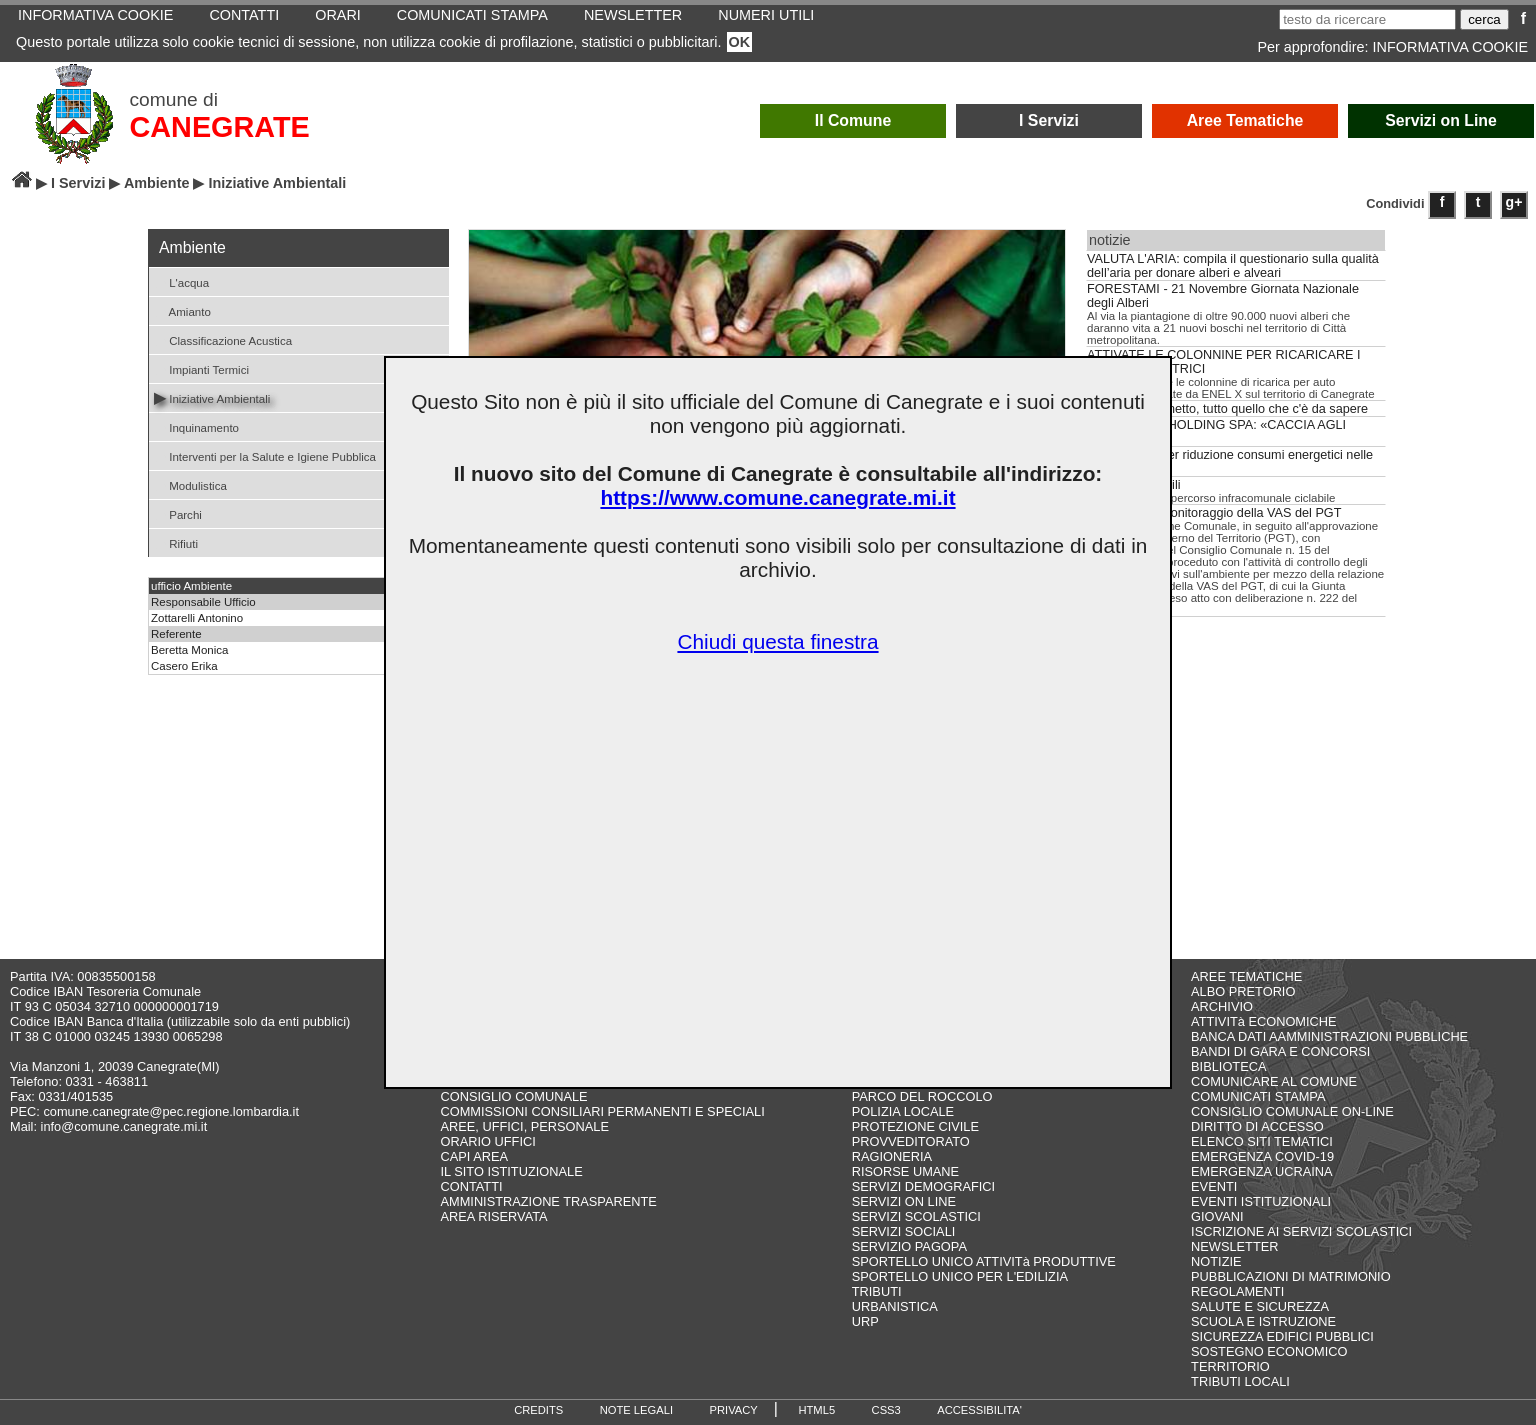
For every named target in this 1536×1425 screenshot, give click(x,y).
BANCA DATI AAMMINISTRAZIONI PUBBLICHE (1329, 1036)
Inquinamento (196, 426)
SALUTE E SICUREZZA (1260, 1306)
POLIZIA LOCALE (903, 1111)
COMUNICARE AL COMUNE (1274, 1081)
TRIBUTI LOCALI (1240, 1381)
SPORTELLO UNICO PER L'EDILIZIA (960, 1276)
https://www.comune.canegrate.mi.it (777, 497)
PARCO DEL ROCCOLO (922, 1096)
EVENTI (1214, 1186)
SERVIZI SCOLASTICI (916, 1216)
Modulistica (190, 484)
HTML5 (816, 1410)
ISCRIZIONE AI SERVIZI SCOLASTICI (1301, 1231)
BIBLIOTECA (1228, 1066)
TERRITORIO (1230, 1366)
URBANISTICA (895, 1306)
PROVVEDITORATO (911, 1141)
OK (740, 42)
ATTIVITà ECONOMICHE (1264, 1021)
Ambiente (157, 183)
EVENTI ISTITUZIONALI (1261, 1201)
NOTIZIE (1216, 1261)
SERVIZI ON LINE (904, 1201)
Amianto (182, 310)
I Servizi (1049, 120)
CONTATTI (471, 1186)
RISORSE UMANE (905, 1171)
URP (865, 1321)
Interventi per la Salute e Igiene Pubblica (265, 455)
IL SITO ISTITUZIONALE (511, 1171)
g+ (1514, 202)
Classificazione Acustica (223, 339)
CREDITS (538, 1410)
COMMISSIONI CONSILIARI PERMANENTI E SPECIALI (602, 1111)
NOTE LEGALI (636, 1410)
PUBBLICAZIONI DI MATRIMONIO (1291, 1276)
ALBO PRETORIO (1243, 991)
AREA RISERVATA (493, 1216)
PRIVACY (734, 1410)
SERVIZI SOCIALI (904, 1231)
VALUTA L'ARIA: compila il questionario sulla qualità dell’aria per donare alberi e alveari (1233, 266)
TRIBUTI (877, 1291)
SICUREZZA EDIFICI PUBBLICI (1282, 1336)
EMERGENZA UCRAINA (1262, 1171)
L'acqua (181, 281)
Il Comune (853, 120)
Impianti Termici (201, 368)
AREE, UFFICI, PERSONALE (524, 1126)
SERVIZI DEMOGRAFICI (923, 1186)
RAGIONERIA (892, 1156)
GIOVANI (1217, 1216)
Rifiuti (176, 542)
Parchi (178, 513)
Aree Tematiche (1245, 120)
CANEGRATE (220, 127)
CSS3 (886, 1410)
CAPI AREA (474, 1156)
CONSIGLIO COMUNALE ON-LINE (1292, 1111)
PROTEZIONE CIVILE (915, 1126)
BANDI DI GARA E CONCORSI (1280, 1051)
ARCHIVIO (1222, 1006)
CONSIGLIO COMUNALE (513, 1096)
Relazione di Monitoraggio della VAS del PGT (1214, 513)
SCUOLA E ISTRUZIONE (1263, 1321)
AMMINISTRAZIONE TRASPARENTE (548, 1201)
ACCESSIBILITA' (979, 1410)
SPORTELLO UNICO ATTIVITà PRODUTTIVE (984, 1261)
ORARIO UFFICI (487, 1141)
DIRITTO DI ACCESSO (1257, 1126)
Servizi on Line (1441, 120)
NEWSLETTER (1234, 1246)
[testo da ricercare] (1367, 19)
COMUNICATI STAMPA (1258, 1096)
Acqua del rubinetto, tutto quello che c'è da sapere (1227, 409)
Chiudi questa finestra (777, 641)
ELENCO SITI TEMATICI (1262, 1141)
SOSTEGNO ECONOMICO (1269, 1351)
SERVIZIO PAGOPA (909, 1246)
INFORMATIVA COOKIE (1450, 47)
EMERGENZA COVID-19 (1262, 1156)
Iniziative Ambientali (212, 397)
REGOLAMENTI (1237, 1291)
